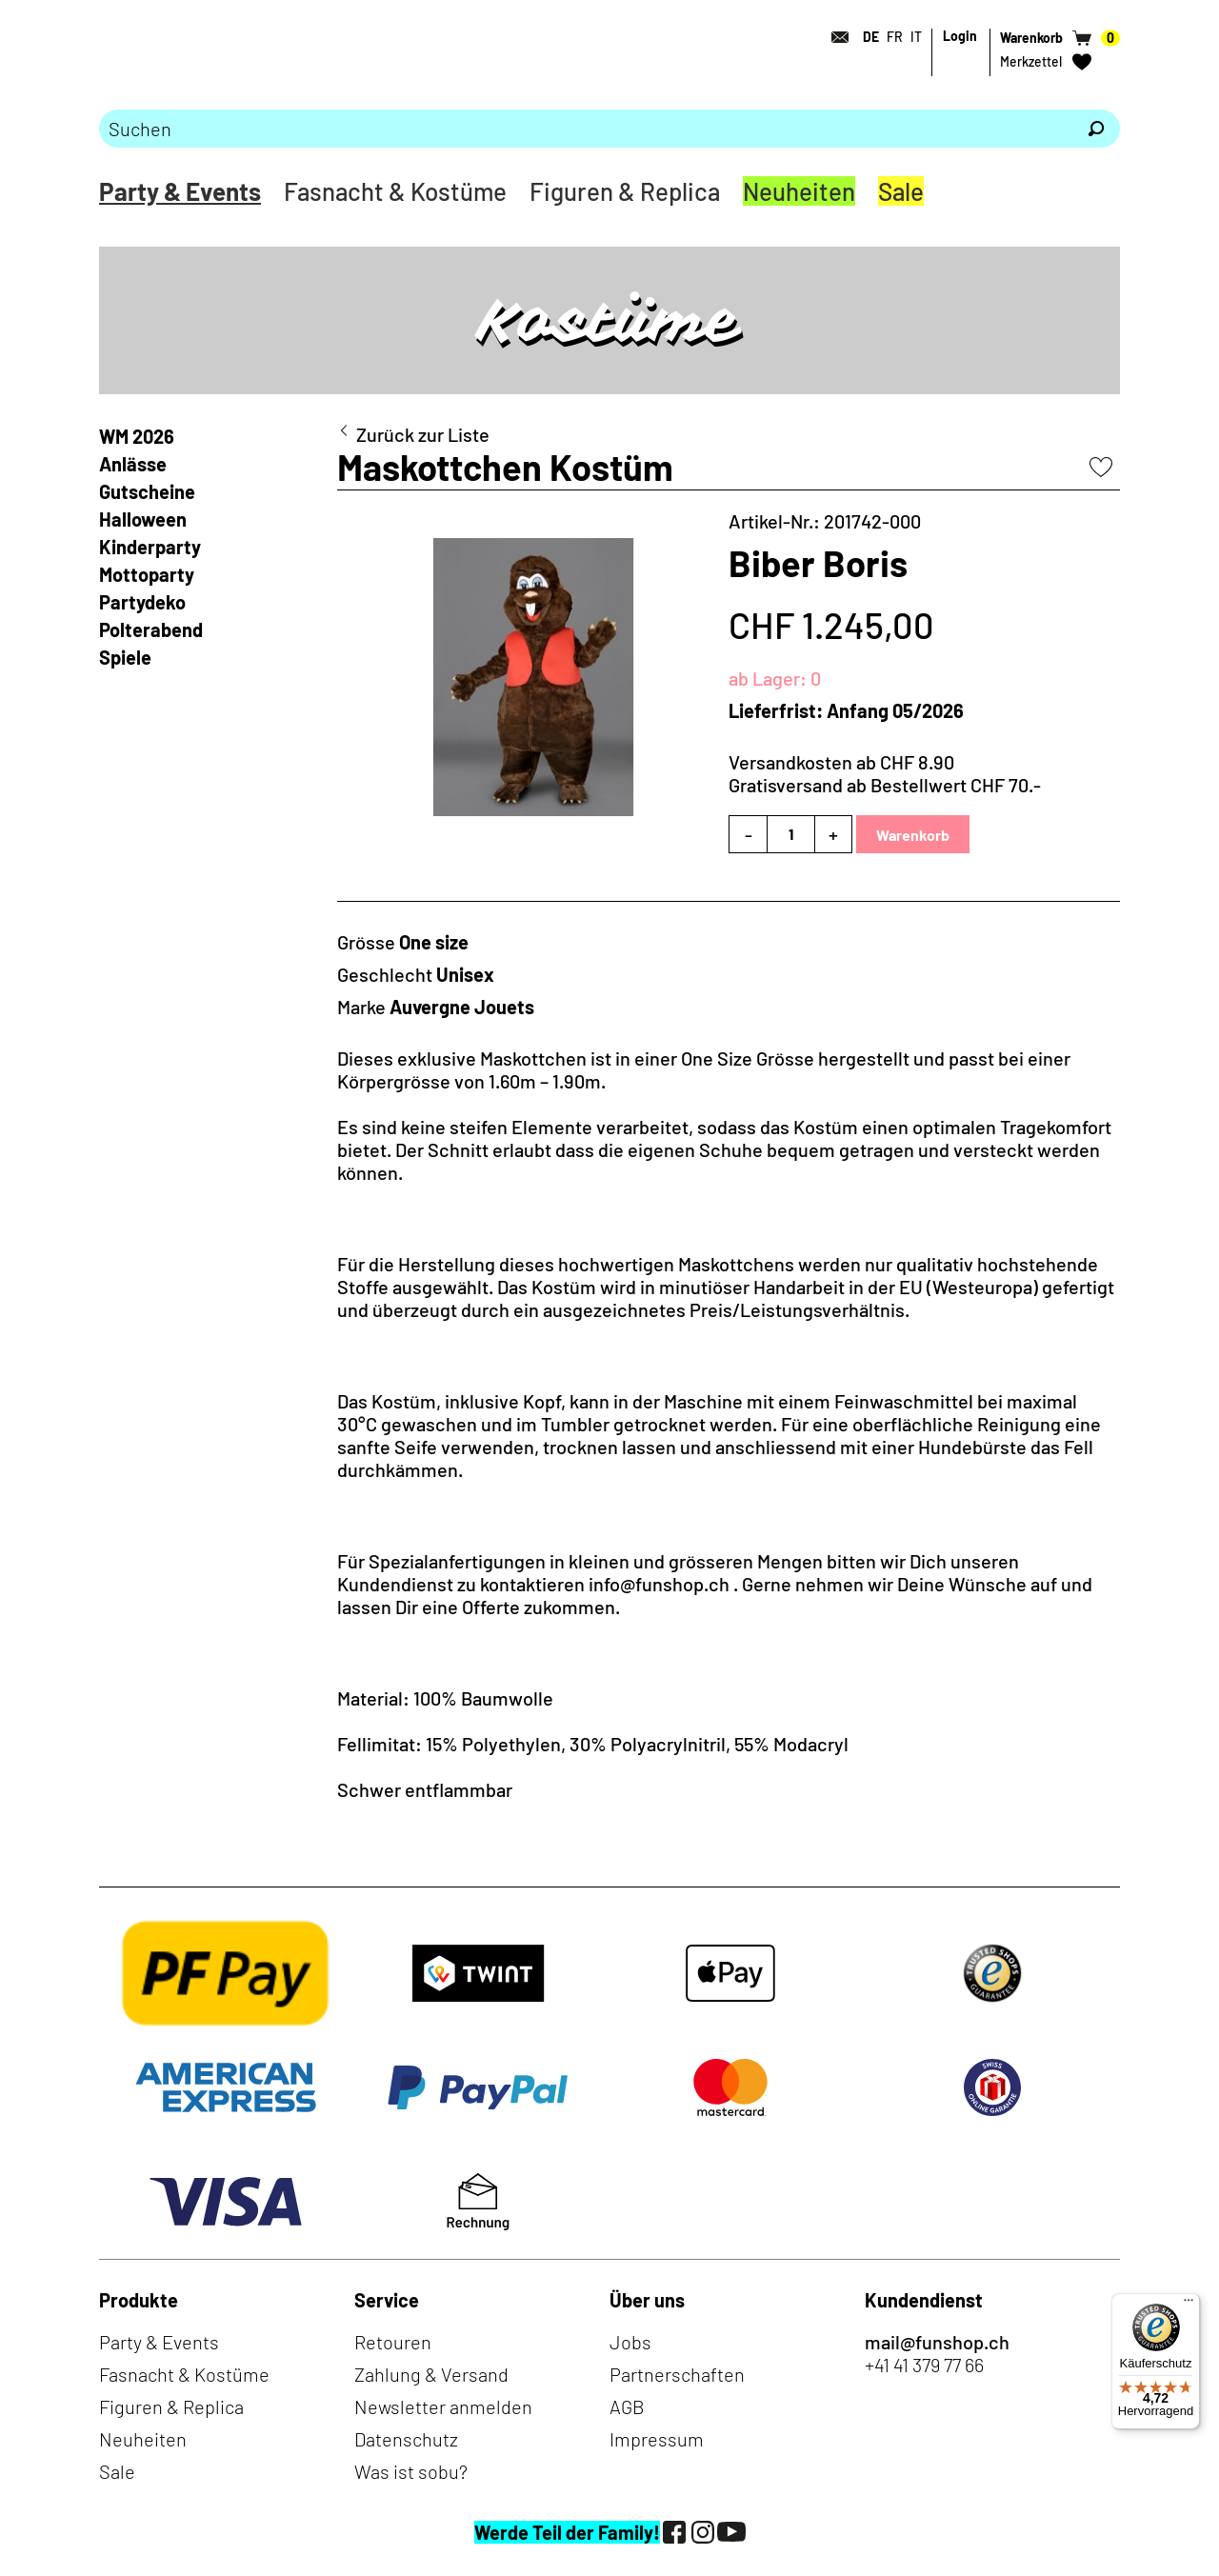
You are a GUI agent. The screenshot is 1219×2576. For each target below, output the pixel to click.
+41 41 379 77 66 (924, 2364)
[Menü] (1188, 2304)
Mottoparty (146, 574)
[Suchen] (1096, 129)
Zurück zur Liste (423, 434)
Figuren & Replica (625, 191)
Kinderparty (150, 546)
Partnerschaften (677, 2374)
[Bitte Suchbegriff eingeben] (585, 129)
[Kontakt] (834, 37)
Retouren (392, 2341)
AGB (627, 2406)
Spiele (125, 657)
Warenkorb (912, 835)
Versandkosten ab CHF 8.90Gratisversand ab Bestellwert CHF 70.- (885, 773)
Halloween (143, 519)
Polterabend (151, 629)
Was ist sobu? (411, 2471)
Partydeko (142, 601)
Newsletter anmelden (443, 2406)
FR (895, 37)
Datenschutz (406, 2438)
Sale (901, 191)
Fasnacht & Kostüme (395, 191)
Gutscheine (147, 491)
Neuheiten (799, 191)
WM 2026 (136, 436)
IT (916, 37)
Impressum (657, 2438)
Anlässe (133, 463)
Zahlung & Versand (431, 2374)
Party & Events (180, 191)
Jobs (630, 2341)
